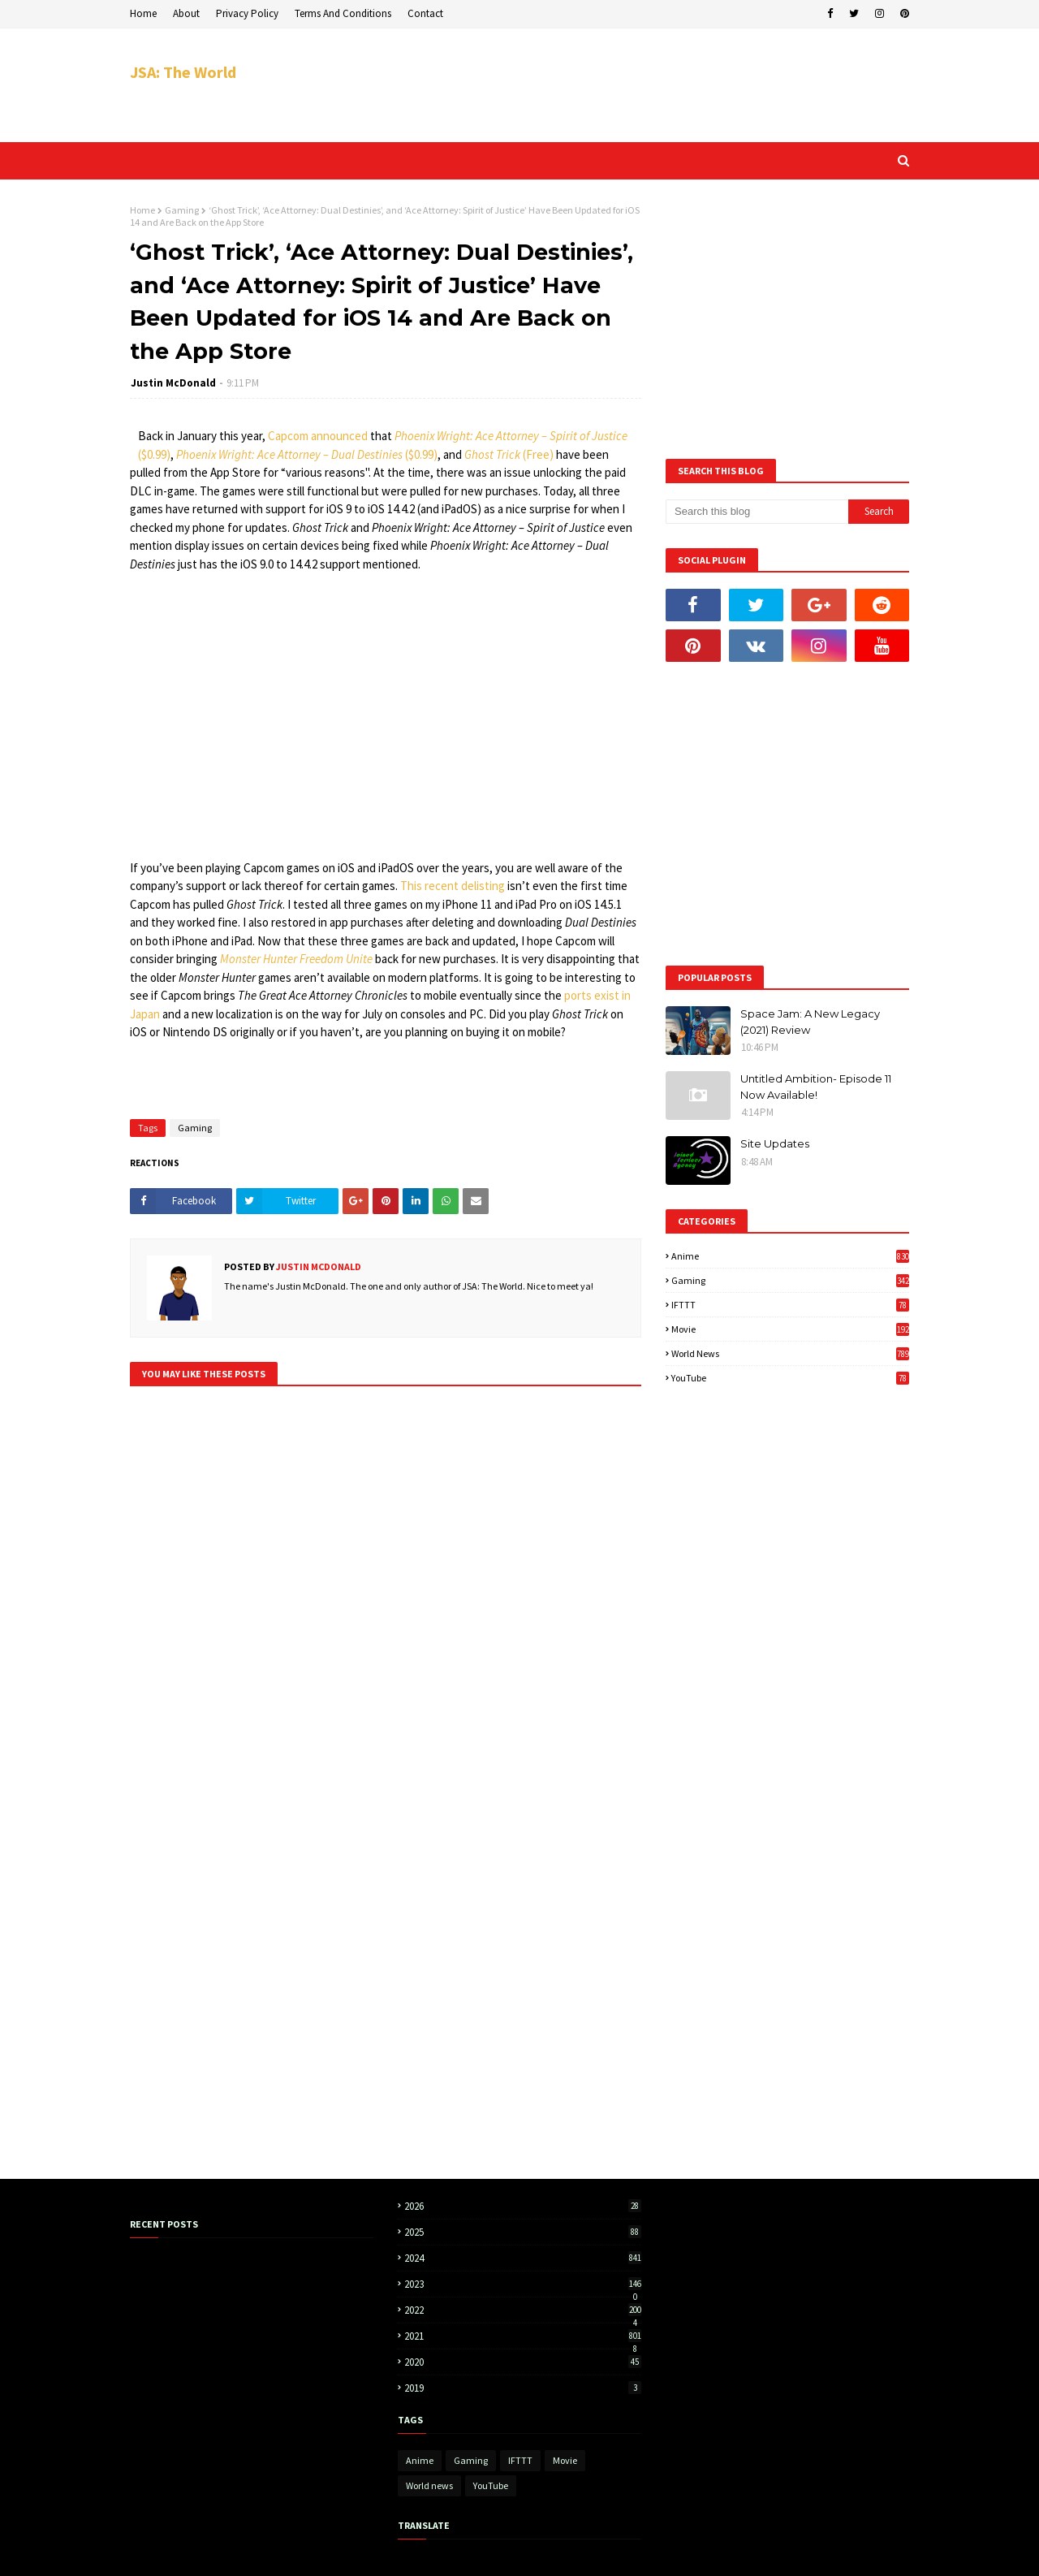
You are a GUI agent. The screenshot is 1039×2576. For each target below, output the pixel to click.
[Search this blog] (757, 511)
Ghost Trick (492, 454)
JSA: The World (183, 72)
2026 (522, 2206)
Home (143, 13)
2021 (522, 2336)
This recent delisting (452, 885)
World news (790, 1353)
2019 (522, 2388)
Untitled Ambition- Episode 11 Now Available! (815, 1086)
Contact (425, 13)
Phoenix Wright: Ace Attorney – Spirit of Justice (510, 435)
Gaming (182, 210)
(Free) (538, 454)
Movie (790, 1329)
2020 (522, 2362)
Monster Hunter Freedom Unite (296, 958)
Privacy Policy (247, 13)
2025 (522, 2232)
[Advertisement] (613, 85)
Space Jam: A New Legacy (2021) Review (810, 1021)
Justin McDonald (173, 383)
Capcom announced (318, 435)
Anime (790, 1256)
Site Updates (774, 1143)
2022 (522, 2310)
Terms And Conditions (343, 13)
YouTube (790, 1378)
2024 (522, 2258)
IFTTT (790, 1305)
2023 (522, 2284)
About (186, 13)
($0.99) (154, 454)
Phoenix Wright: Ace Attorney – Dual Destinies (289, 454)
